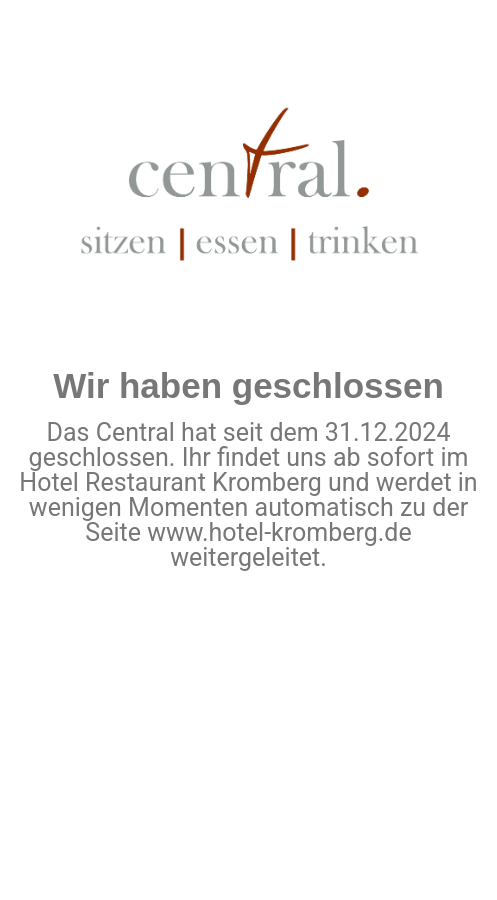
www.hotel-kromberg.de (279, 532)
